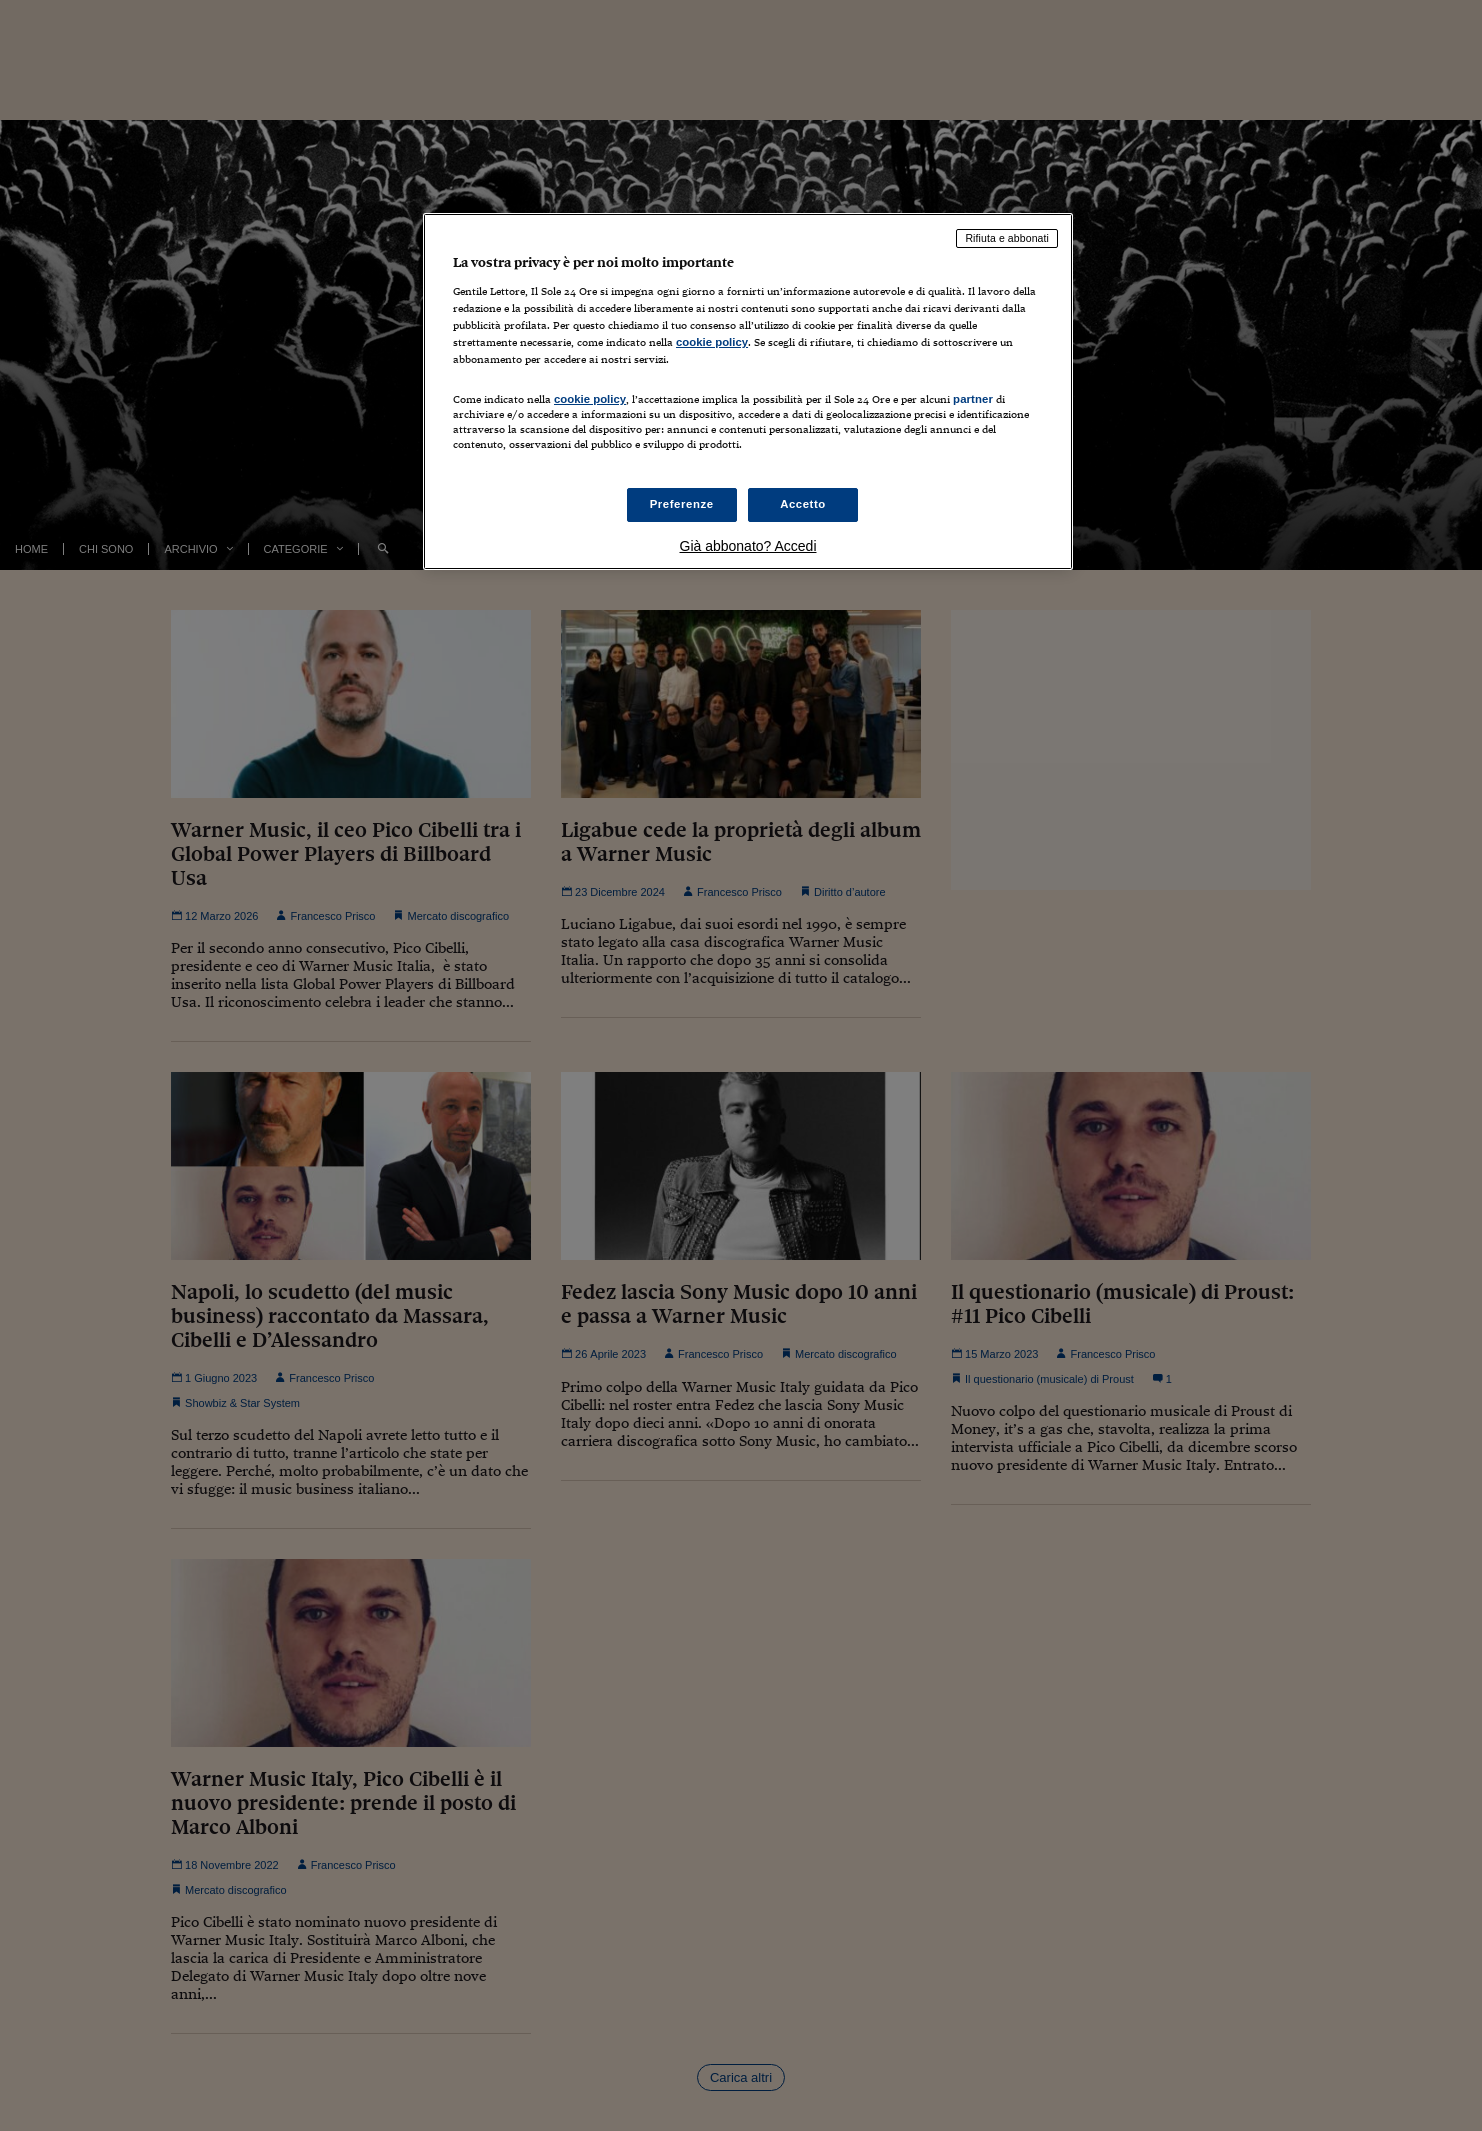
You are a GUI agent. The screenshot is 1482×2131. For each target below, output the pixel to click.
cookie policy (712, 342)
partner (973, 399)
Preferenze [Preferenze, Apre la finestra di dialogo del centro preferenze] (682, 504)
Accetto (803, 504)
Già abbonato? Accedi (748, 546)
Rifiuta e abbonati (1007, 238)
